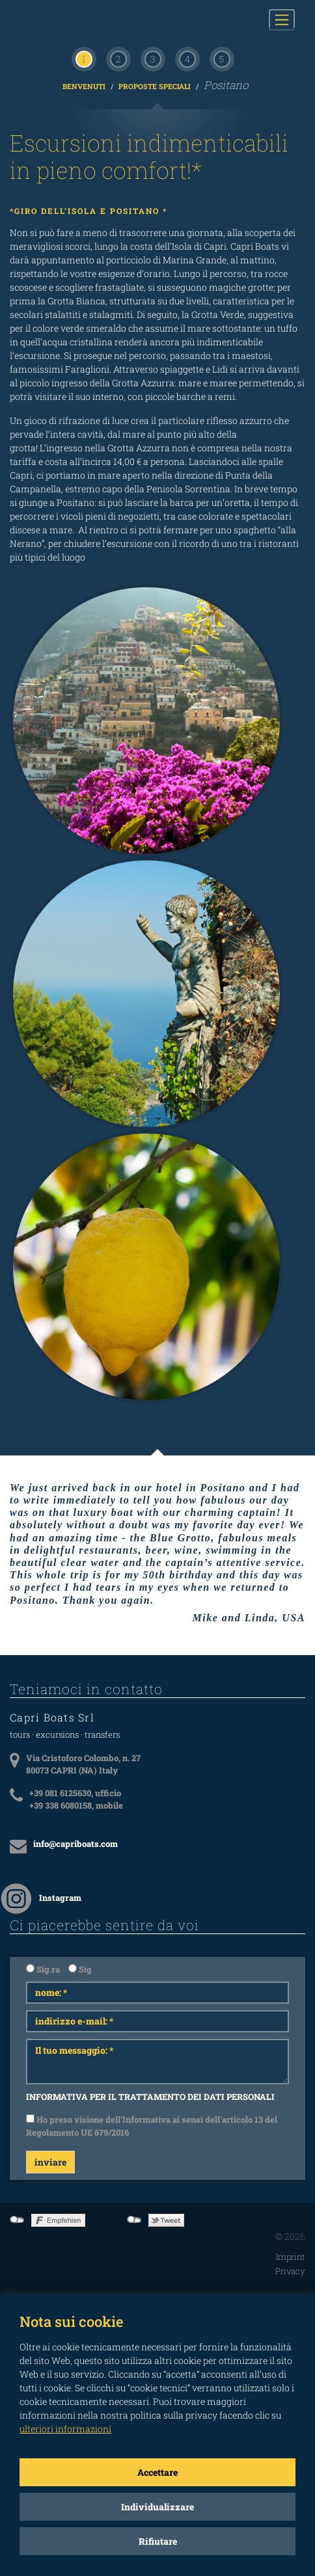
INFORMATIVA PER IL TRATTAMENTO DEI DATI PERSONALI (150, 2097)
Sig (80, 1969)
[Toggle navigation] (282, 19)
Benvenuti (84, 86)
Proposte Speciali (155, 86)
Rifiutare (158, 2541)
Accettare (157, 2472)
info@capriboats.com (75, 1844)
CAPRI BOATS (77, 19)
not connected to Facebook (17, 2220)
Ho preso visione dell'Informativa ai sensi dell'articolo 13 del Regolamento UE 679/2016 (151, 2126)
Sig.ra (43, 1969)
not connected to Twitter (134, 2220)
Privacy (290, 2271)
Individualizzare (157, 2507)
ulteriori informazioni (65, 2429)
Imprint (290, 2257)
